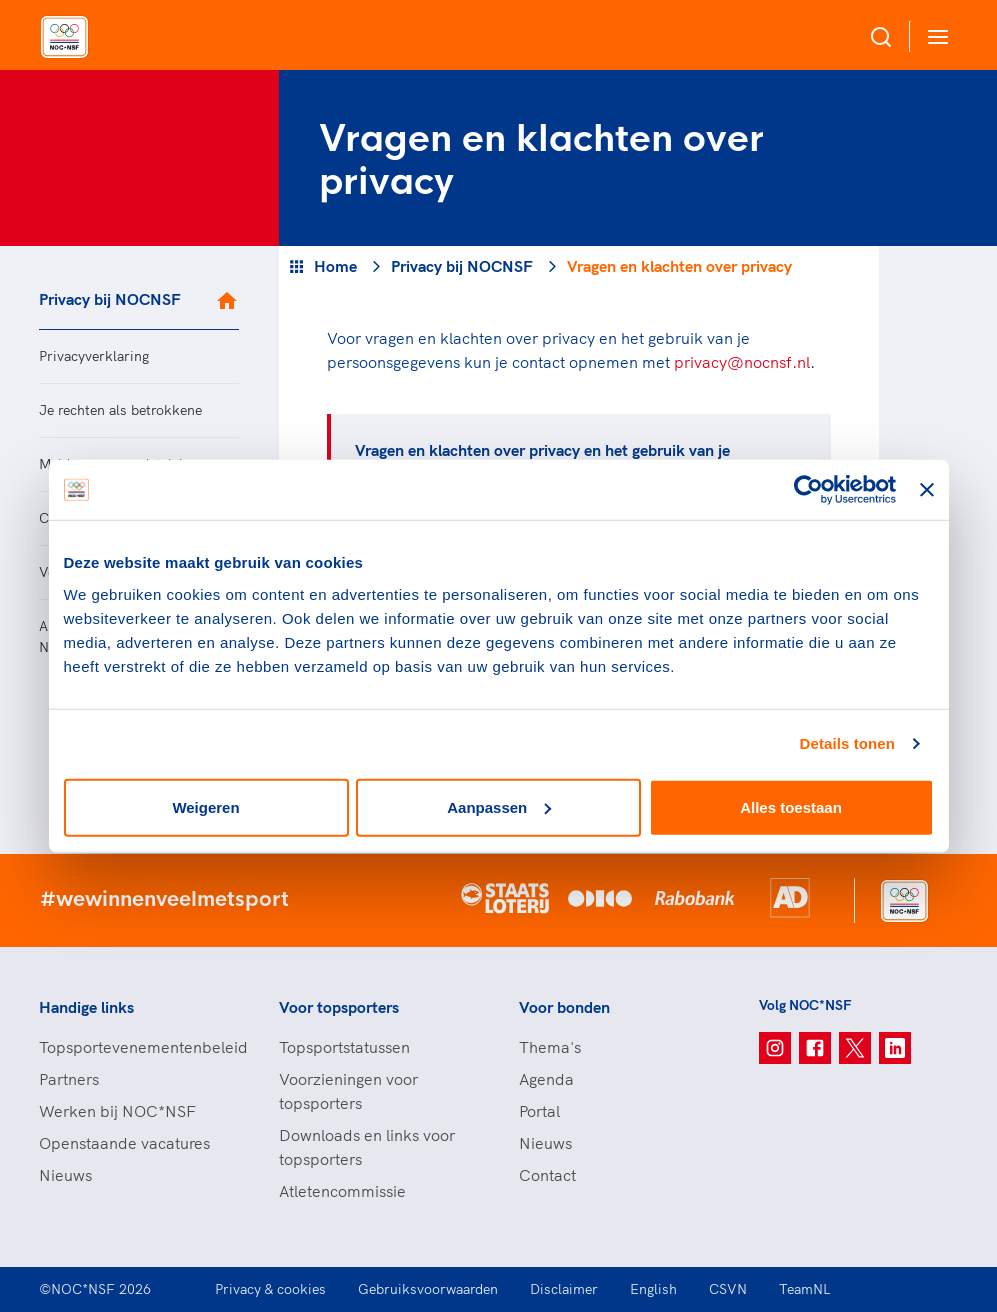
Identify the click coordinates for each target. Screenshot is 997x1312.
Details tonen (847, 743)
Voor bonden (564, 1007)
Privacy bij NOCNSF (110, 299)
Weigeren (205, 806)
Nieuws (65, 1175)
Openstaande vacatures (124, 1143)
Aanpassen (499, 806)
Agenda (546, 1079)
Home (335, 266)
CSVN (728, 1289)
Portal (539, 1111)
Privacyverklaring (94, 356)
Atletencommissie (342, 1191)
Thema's (550, 1047)
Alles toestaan (791, 806)
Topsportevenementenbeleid (139, 1047)
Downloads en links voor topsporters (367, 1147)
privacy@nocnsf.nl (742, 362)
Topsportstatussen (344, 1047)
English (653, 1289)
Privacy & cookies (270, 1289)
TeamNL (805, 1289)
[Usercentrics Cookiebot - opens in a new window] (808, 490)
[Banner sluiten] (927, 490)
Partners (69, 1079)
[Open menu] (934, 36)
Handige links (86, 1007)
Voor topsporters (339, 1007)
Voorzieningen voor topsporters (348, 1091)
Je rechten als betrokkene (120, 410)
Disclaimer (564, 1289)
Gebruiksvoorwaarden (428, 1289)
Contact (547, 1175)
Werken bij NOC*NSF (117, 1111)
